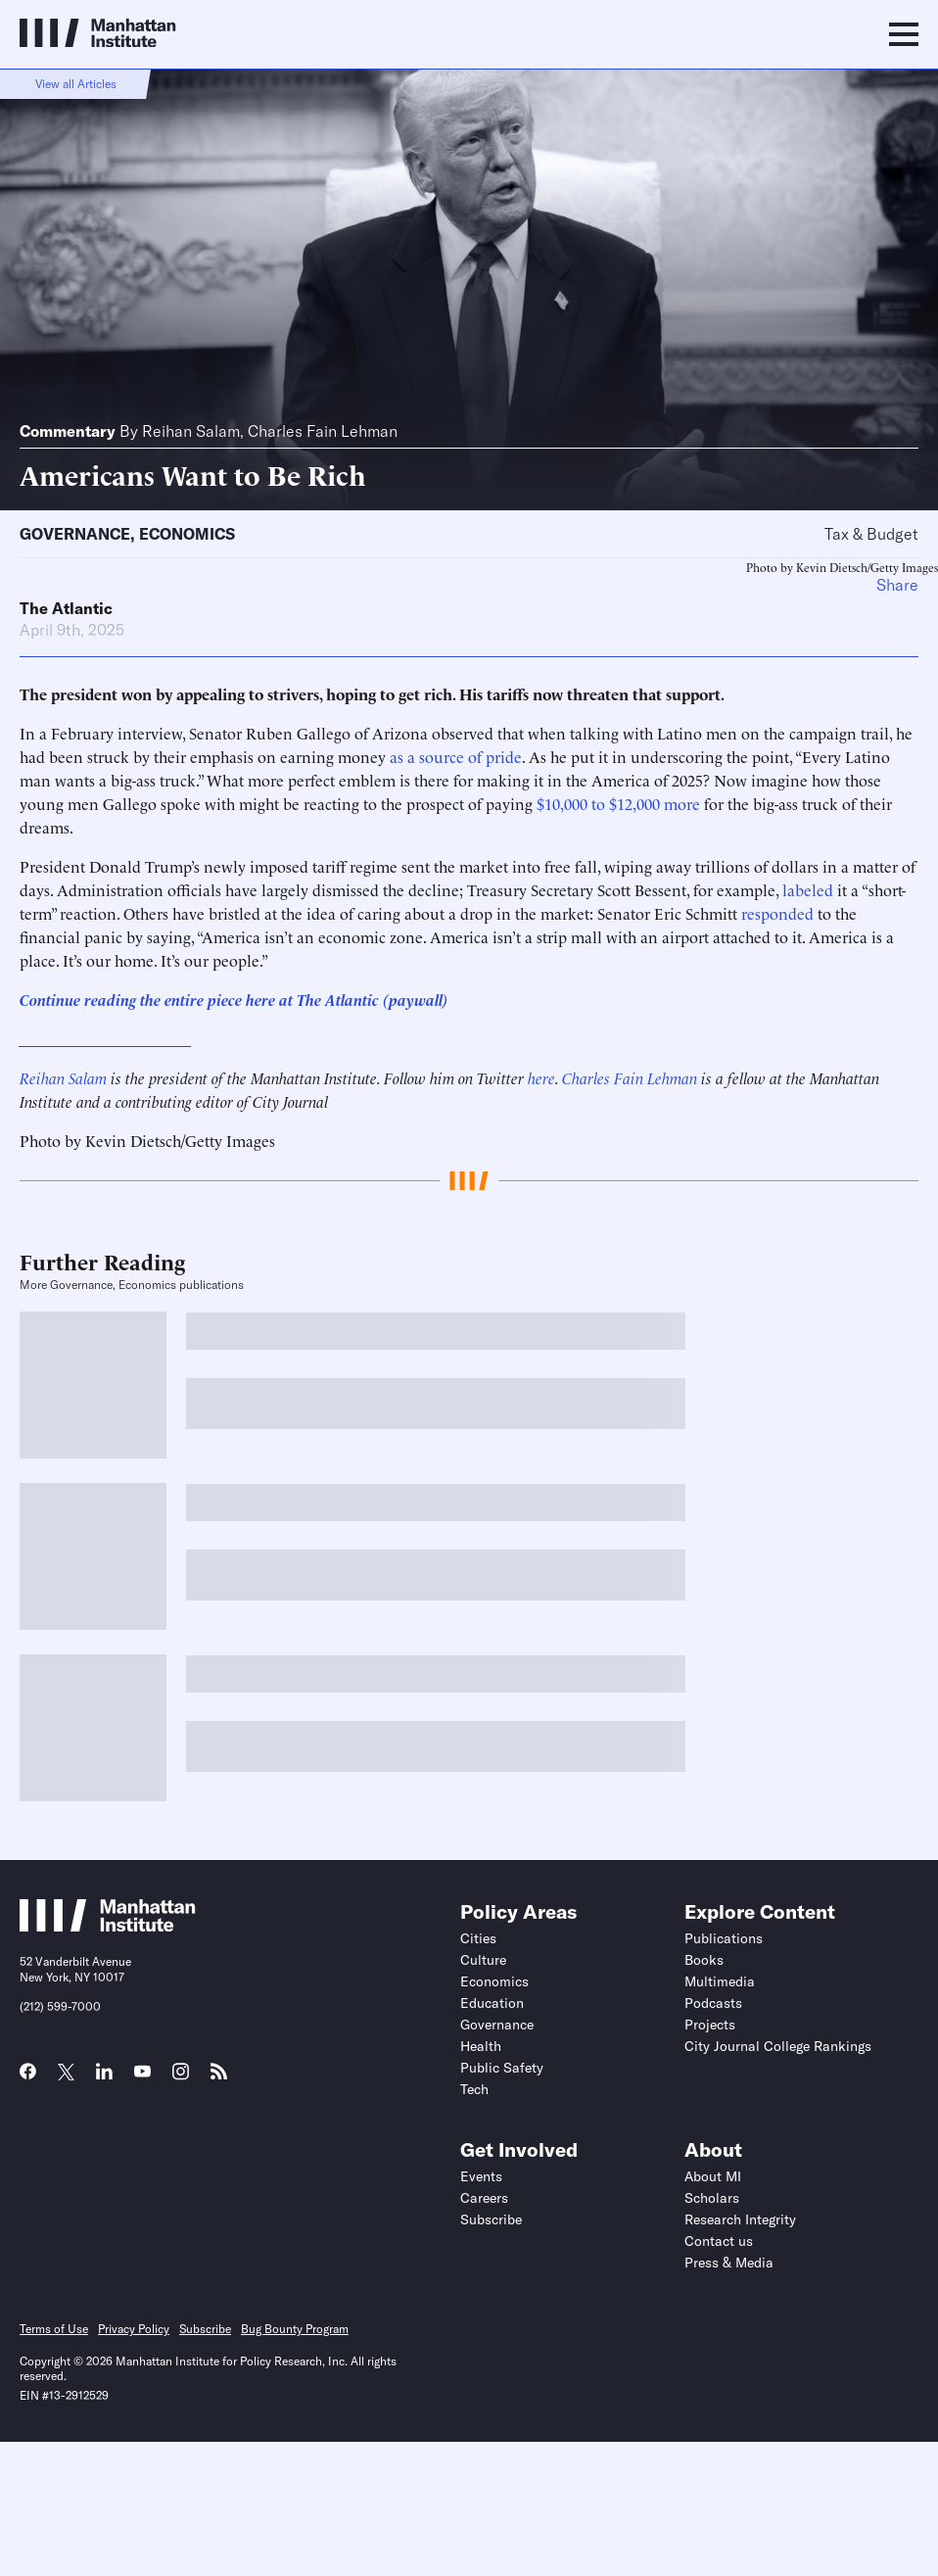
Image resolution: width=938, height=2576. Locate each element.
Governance (75, 534)
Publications (723, 1938)
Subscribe (491, 2219)
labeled (807, 889)
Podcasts (713, 2003)
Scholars (711, 2198)
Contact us (718, 2241)
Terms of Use (54, 2328)
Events (481, 2176)
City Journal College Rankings (777, 2046)
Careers (484, 2198)
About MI (712, 2176)
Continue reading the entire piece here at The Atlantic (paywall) (234, 999)
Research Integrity (740, 2219)
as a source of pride (456, 756)
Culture (483, 1960)
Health (480, 2046)
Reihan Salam (191, 431)
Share (897, 585)
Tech (474, 2089)
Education (492, 2003)
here (541, 1077)
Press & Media (729, 2262)
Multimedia (719, 1981)
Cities (478, 1938)
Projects (709, 2024)
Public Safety (501, 2067)
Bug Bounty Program (295, 2328)
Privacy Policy (133, 2328)
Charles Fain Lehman (323, 431)
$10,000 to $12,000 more (618, 803)
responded (777, 913)
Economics (187, 534)
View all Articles (76, 83)
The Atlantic (66, 608)
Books (704, 1960)
